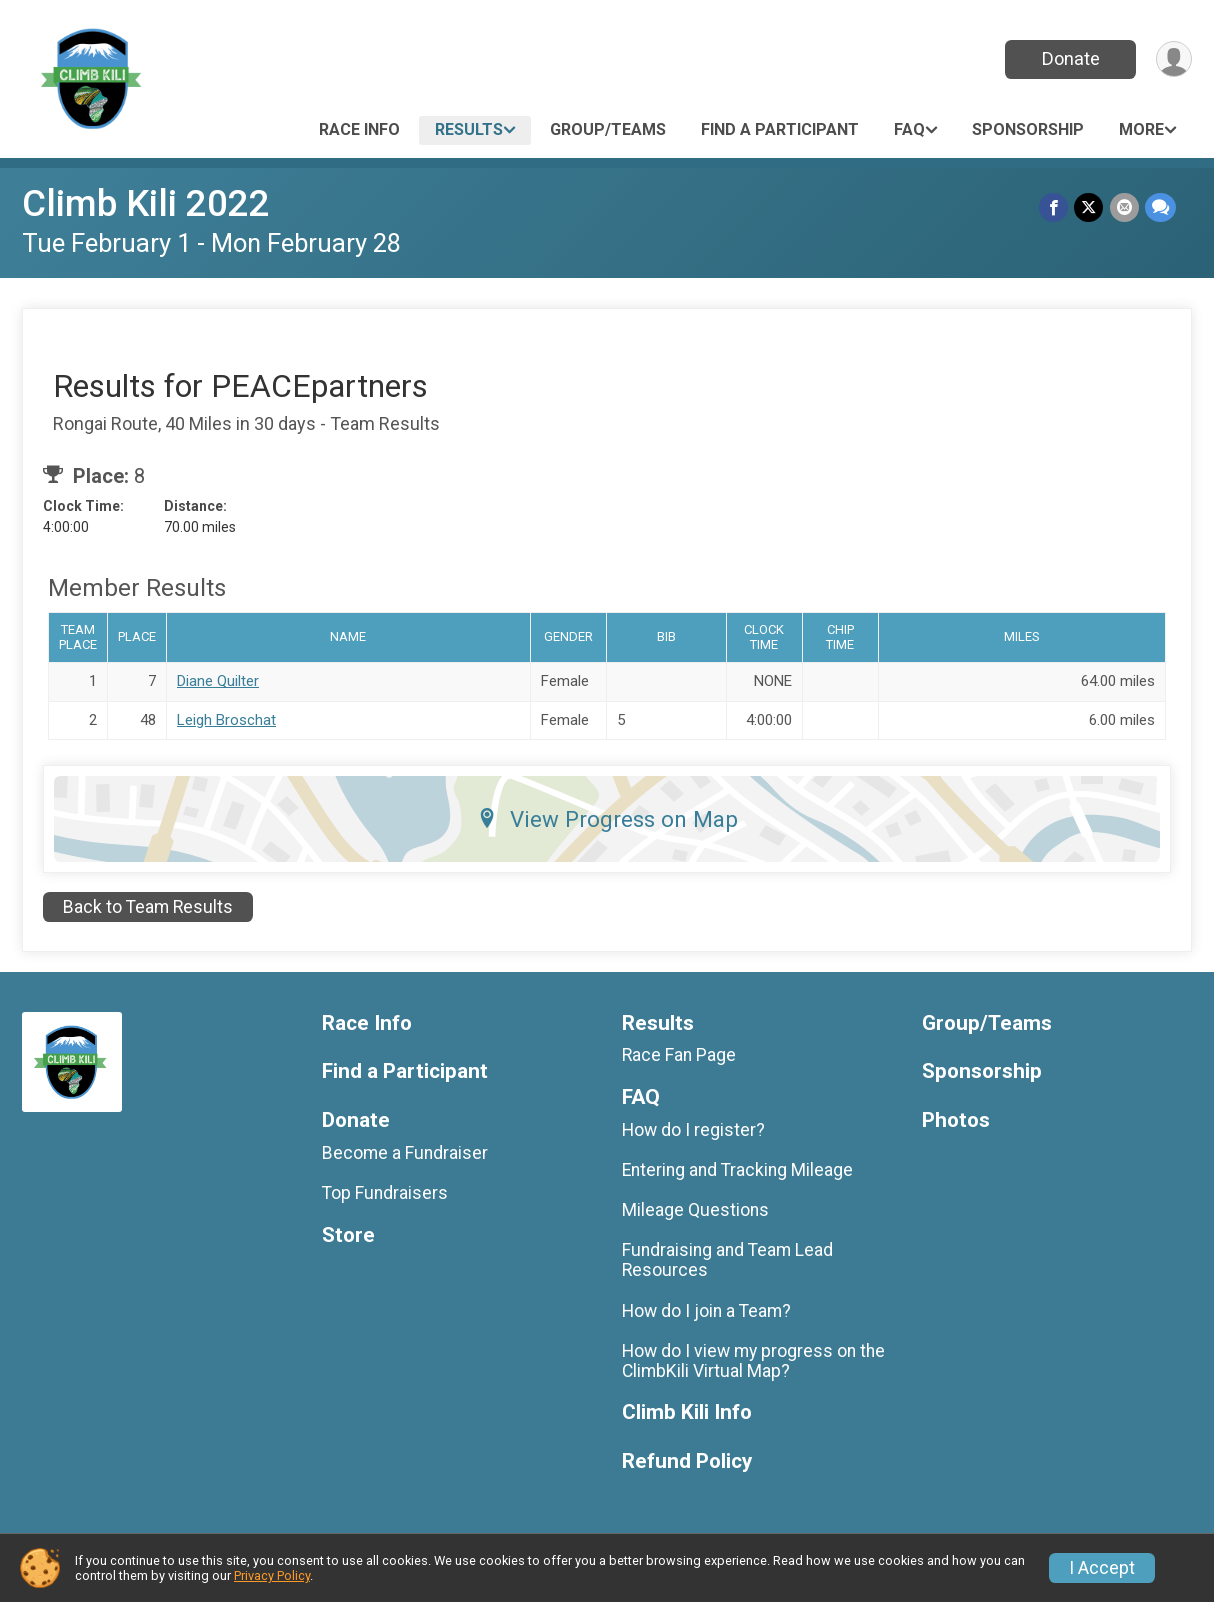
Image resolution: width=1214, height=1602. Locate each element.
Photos (956, 1120)
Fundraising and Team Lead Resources (727, 1260)
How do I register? (693, 1130)
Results (469, 129)
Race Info (359, 129)
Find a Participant (780, 129)
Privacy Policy (272, 1575)
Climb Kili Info (687, 1412)
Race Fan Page (679, 1055)
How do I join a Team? (706, 1311)
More (1141, 129)
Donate (1070, 58)
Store (348, 1235)
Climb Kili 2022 (146, 203)
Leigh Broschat (226, 720)
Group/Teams (608, 129)
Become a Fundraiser (405, 1153)
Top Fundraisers (385, 1193)
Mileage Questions (695, 1210)
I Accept (1102, 1568)
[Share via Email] (1124, 207)
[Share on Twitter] (1089, 207)
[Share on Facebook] (1054, 207)
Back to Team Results (148, 907)
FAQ (909, 129)
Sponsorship (1028, 129)
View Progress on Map (607, 819)
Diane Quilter (218, 681)
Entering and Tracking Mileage (737, 1170)
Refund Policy (687, 1461)
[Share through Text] (1160, 207)
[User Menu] (1173, 59)
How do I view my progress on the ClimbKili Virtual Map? (753, 1361)
